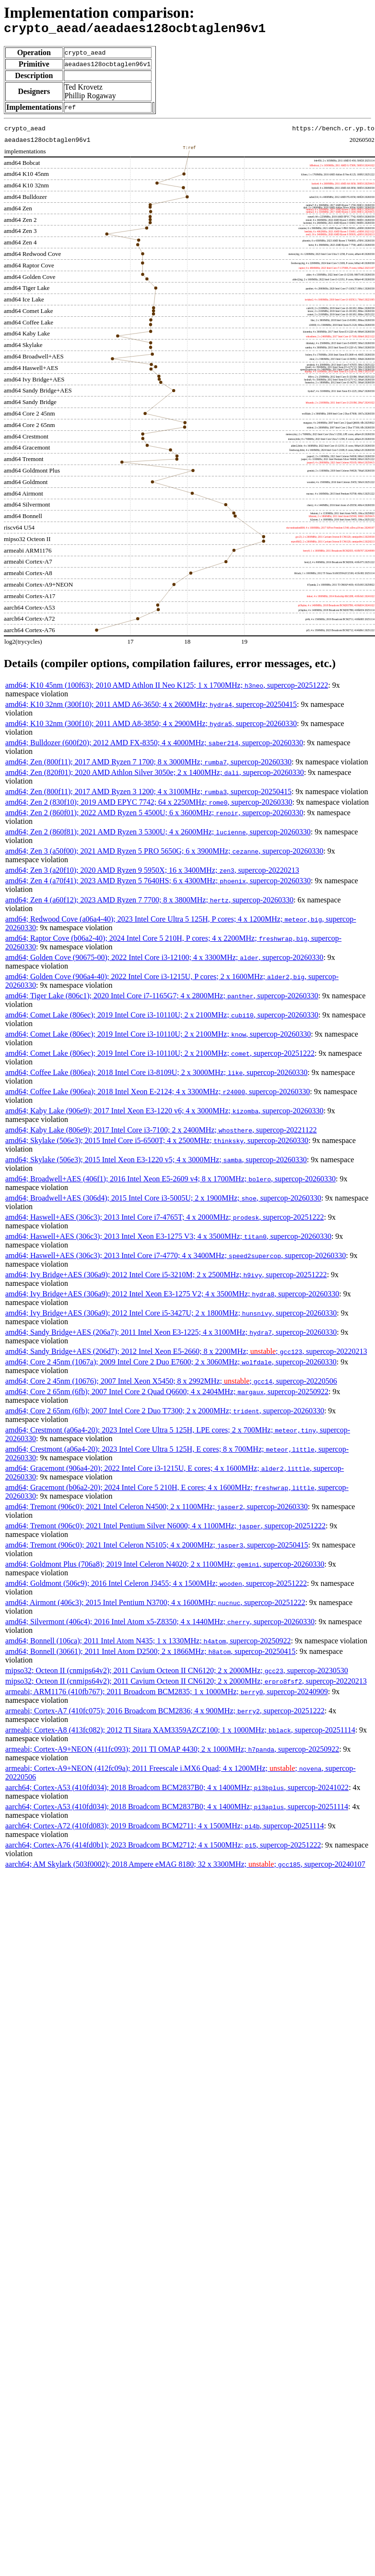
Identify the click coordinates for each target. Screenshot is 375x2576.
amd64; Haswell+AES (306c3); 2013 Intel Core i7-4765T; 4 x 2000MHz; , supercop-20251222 (164, 1220)
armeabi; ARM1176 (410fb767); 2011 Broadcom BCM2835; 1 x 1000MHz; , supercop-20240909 (166, 1694)
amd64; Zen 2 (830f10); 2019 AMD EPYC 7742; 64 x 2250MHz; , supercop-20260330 (149, 805)
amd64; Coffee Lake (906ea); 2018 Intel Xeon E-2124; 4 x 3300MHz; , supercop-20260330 (157, 1094)
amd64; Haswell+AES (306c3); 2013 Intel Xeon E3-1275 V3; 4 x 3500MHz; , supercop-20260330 (168, 1239)
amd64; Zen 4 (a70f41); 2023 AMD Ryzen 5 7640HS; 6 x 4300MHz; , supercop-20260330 (158, 883)
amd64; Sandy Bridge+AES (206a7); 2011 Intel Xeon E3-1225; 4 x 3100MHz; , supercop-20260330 (171, 1335)
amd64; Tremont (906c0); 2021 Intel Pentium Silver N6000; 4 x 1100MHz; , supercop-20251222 (165, 1529)
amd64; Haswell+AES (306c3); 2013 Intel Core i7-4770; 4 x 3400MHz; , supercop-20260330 (175, 1258)
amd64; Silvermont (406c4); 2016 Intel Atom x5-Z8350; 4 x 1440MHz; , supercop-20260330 (160, 1624)
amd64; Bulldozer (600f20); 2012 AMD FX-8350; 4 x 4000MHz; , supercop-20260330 (154, 745)
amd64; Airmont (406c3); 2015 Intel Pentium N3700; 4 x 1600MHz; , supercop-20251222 (155, 1605)
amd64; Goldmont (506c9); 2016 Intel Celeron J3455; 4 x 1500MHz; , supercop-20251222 (156, 1586)
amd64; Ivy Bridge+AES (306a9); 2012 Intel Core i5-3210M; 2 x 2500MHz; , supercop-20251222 (166, 1277)
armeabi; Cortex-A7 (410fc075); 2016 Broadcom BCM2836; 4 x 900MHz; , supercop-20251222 (165, 1714)
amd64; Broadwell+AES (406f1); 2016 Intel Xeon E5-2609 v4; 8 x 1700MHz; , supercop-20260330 (170, 1182)
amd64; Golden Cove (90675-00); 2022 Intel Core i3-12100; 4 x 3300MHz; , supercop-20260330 (164, 960)
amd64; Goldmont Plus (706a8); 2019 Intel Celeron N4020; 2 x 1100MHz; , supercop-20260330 (164, 1567)
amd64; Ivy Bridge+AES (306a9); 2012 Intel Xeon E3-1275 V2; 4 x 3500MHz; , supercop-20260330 (172, 1297)
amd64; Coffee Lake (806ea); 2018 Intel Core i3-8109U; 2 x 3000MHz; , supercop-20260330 (156, 1075)
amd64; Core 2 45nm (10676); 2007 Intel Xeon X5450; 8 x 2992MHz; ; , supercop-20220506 (171, 1384)
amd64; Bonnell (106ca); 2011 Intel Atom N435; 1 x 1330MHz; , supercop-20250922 (148, 1644)
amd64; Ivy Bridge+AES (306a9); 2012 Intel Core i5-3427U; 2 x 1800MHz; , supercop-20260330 (171, 1316)
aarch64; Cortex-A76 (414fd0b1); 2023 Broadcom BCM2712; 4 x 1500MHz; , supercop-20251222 (163, 1848)
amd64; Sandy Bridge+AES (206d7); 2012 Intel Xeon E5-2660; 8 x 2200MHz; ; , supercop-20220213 (186, 1354)
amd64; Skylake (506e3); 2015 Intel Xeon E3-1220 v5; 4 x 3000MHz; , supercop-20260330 (156, 1162)
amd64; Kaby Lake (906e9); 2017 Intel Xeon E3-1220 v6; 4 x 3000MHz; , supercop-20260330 (164, 1113)
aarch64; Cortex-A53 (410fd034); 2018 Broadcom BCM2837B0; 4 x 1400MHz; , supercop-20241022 (177, 1790)
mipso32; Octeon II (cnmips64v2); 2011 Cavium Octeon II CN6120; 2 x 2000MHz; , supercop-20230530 (176, 1673)
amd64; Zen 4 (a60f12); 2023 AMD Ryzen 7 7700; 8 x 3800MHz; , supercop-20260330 (149, 903)
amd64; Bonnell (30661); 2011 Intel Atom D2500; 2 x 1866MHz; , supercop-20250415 (150, 1654)
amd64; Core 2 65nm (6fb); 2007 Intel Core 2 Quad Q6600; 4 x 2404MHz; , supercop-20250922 (166, 1394)
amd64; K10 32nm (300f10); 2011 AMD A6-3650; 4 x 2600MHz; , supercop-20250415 (151, 707)
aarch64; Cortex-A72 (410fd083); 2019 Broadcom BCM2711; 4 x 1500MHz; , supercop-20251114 (164, 1829)
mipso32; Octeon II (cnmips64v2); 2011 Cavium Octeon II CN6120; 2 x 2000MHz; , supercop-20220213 (186, 1684)
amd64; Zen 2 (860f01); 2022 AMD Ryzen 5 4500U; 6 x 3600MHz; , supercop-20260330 (154, 815)
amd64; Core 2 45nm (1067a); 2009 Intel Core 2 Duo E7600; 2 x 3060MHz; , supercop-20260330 (171, 1365)
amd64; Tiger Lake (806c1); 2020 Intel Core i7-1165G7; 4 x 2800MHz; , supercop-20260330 (161, 998)
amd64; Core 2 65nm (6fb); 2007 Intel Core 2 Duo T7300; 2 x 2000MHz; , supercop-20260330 (164, 1413)
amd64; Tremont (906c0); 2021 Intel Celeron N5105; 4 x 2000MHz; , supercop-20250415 (156, 1548)
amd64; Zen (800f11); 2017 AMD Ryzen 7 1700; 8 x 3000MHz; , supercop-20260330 (148, 765)
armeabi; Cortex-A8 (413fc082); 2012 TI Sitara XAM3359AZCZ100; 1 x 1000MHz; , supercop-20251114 (180, 1733)
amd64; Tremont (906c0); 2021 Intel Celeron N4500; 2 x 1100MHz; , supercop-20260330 (156, 1509)
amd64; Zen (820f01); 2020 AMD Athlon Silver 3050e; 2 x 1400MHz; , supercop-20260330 (154, 775)
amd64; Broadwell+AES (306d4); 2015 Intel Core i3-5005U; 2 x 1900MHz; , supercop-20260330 (163, 1201)
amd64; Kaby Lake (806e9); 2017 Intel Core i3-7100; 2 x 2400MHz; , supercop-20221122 (161, 1133)
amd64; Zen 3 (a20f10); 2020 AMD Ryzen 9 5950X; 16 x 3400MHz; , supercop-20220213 (152, 873)
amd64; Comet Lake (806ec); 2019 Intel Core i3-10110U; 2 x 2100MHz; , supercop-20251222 (160, 1056)
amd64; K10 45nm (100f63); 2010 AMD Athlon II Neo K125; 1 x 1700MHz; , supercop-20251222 (166, 688)
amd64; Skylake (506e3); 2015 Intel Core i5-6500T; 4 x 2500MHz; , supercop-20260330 (156, 1143)
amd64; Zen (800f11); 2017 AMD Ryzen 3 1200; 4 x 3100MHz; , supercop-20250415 (148, 794)
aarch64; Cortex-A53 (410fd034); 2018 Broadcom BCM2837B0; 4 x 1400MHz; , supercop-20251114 (176, 1809)
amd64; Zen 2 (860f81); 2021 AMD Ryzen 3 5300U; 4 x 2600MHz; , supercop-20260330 (158, 835)
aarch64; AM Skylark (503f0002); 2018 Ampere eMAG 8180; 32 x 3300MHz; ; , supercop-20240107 (185, 1867)
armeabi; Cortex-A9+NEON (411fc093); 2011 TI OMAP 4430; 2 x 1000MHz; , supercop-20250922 (172, 1752)
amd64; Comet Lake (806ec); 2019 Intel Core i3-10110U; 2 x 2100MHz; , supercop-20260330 (161, 1018)
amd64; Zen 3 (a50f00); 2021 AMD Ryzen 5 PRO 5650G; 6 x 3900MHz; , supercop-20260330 (164, 854)
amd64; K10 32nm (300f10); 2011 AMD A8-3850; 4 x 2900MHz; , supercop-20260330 (151, 726)
